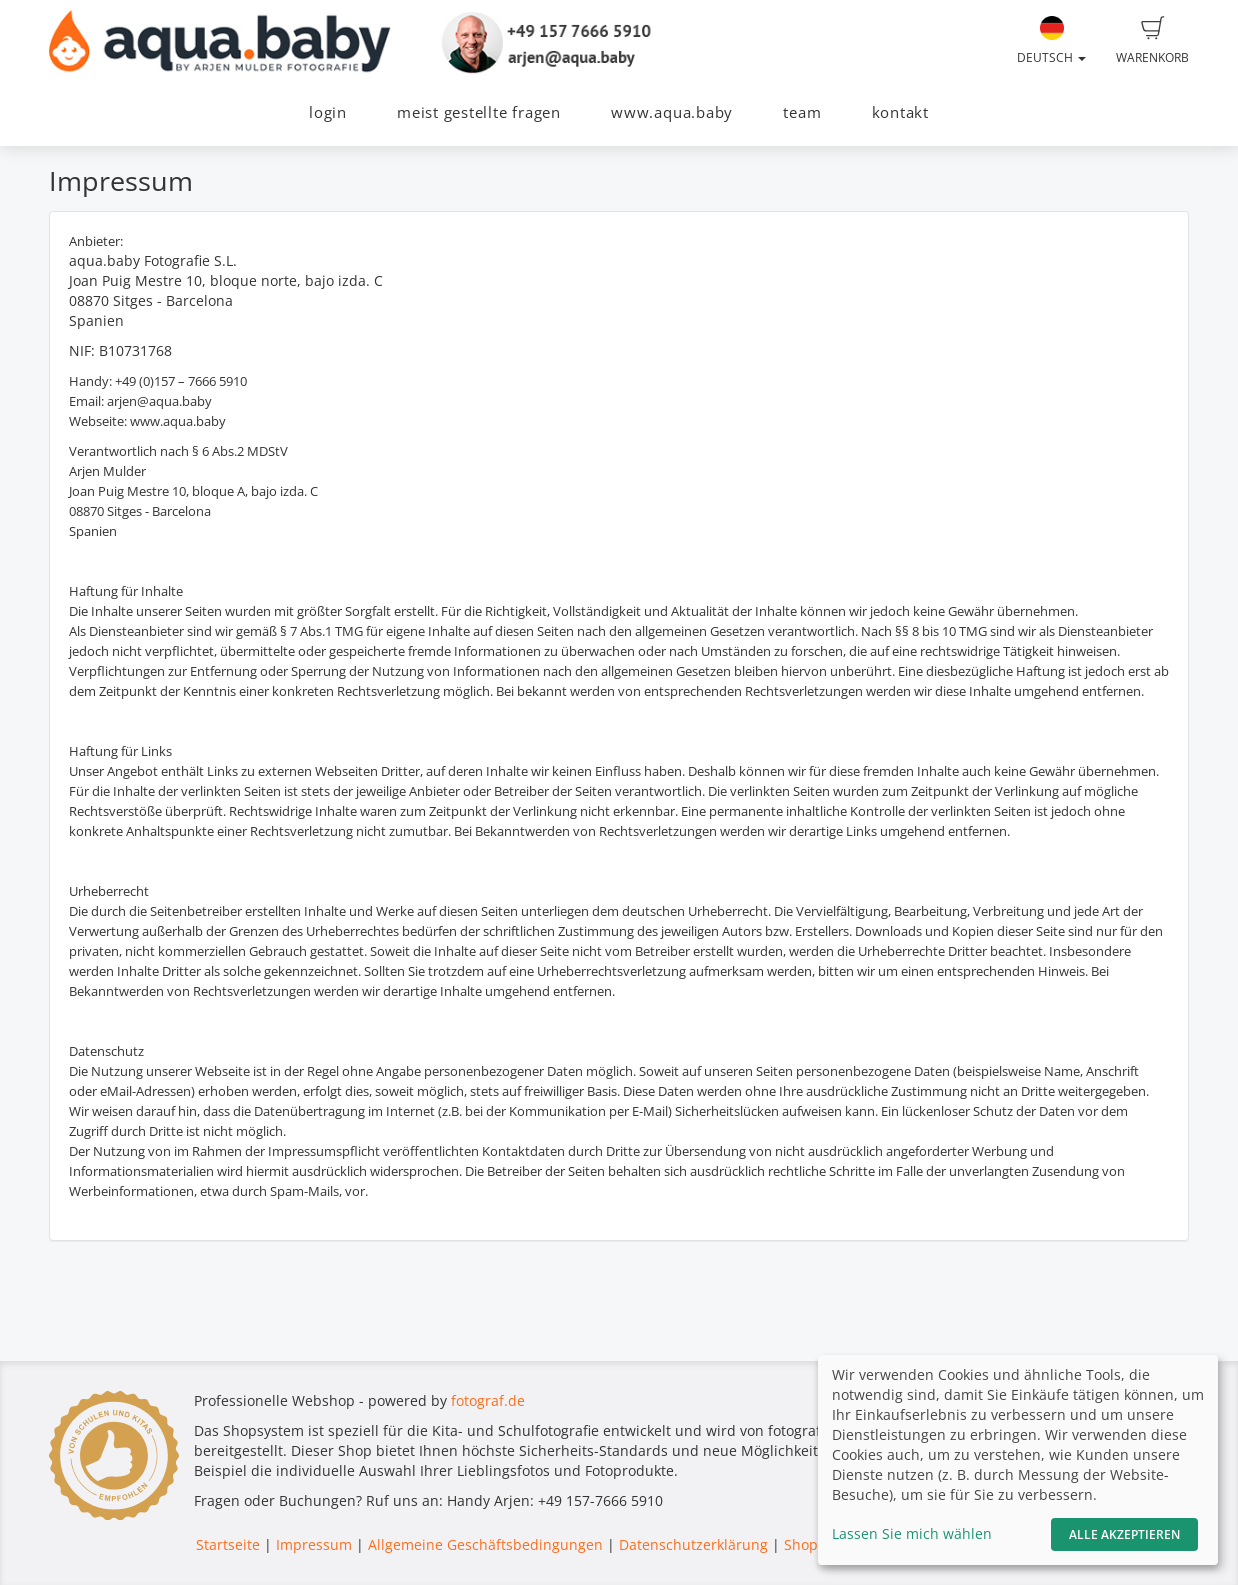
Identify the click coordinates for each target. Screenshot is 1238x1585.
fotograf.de (488, 1400)
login (328, 112)
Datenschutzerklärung (693, 1544)
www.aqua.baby (672, 112)
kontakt (900, 112)
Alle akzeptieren (1124, 1534)
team (802, 112)
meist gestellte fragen (479, 112)
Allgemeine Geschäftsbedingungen (485, 1544)
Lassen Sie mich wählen (912, 1533)
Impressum (314, 1544)
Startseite (228, 1544)
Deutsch (1051, 41)
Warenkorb (1152, 41)
